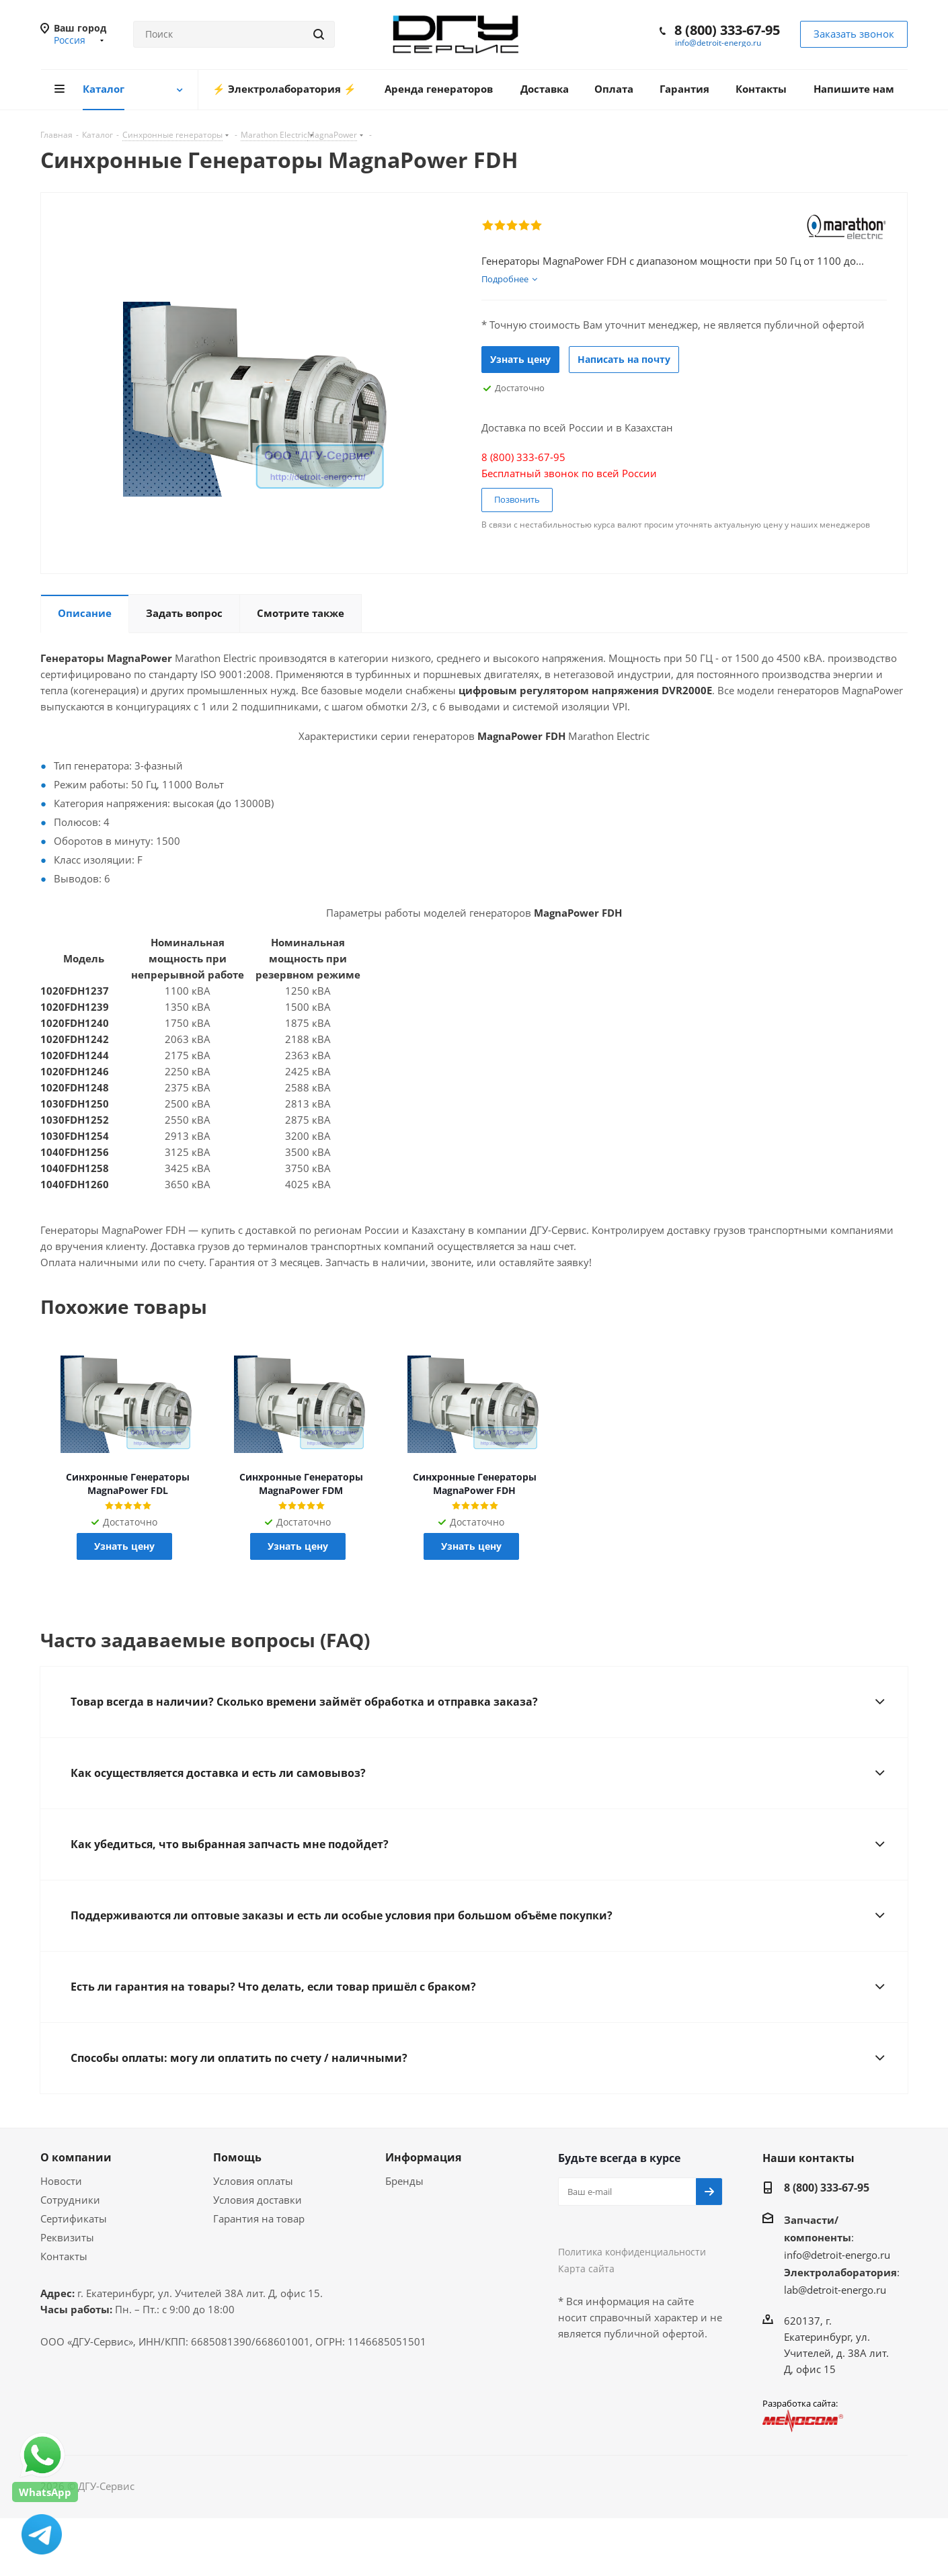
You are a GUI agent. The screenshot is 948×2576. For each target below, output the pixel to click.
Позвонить (517, 499)
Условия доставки (257, 2199)
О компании (76, 2157)
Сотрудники (70, 2199)
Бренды (404, 2181)
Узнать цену (520, 359)
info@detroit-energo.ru (718, 42)
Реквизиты (67, 2237)
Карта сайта (586, 2268)
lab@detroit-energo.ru (835, 2289)
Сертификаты (73, 2218)
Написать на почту (624, 359)
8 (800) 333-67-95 (727, 30)
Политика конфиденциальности (632, 2251)
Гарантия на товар (259, 2218)
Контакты (63, 2256)
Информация (423, 2157)
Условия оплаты (253, 2181)
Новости (61, 2181)
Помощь (237, 2157)
